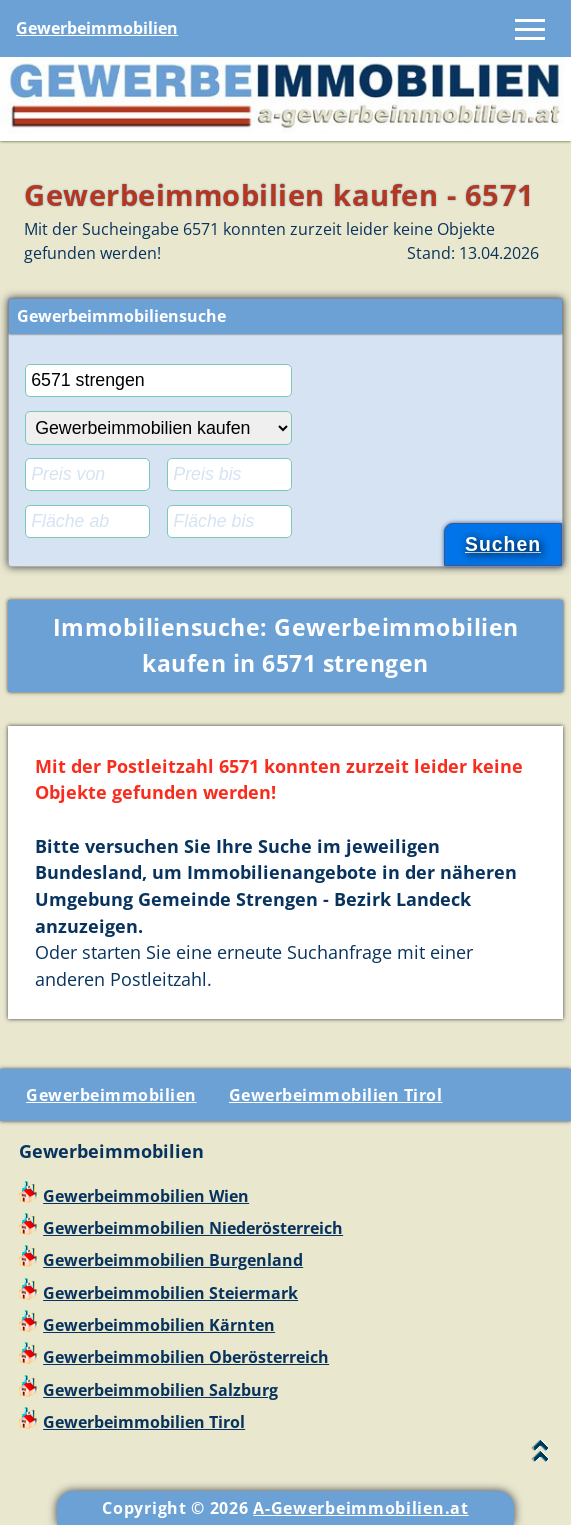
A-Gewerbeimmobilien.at (360, 1508)
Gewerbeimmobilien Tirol (336, 1095)
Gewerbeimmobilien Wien (146, 1196)
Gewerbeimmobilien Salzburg (160, 1390)
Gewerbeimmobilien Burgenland (173, 1260)
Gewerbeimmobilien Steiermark (170, 1293)
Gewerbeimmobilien (97, 28)
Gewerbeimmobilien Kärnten (159, 1325)
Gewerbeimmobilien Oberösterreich (186, 1357)
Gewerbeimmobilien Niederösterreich (193, 1228)
